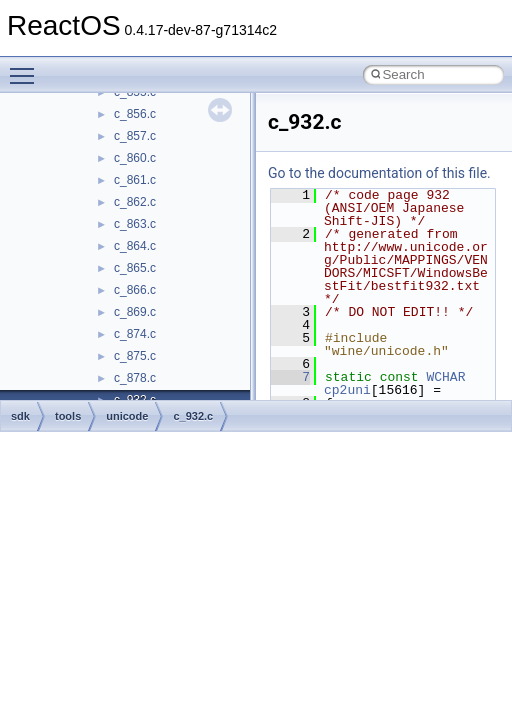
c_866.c (135, 290)
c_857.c (135, 136)
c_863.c (135, 224)
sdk (20, 416)
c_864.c (135, 246)
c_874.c (135, 334)
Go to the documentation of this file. (379, 173)
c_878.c (135, 378)
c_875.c (135, 356)
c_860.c (135, 158)
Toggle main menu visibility (27, 67)
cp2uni (347, 390)
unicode (127, 416)
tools (68, 416)
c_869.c (135, 312)
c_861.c (135, 180)
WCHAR (445, 377)
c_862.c (135, 202)
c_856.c (135, 114)
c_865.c (135, 268)
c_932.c (193, 416)
